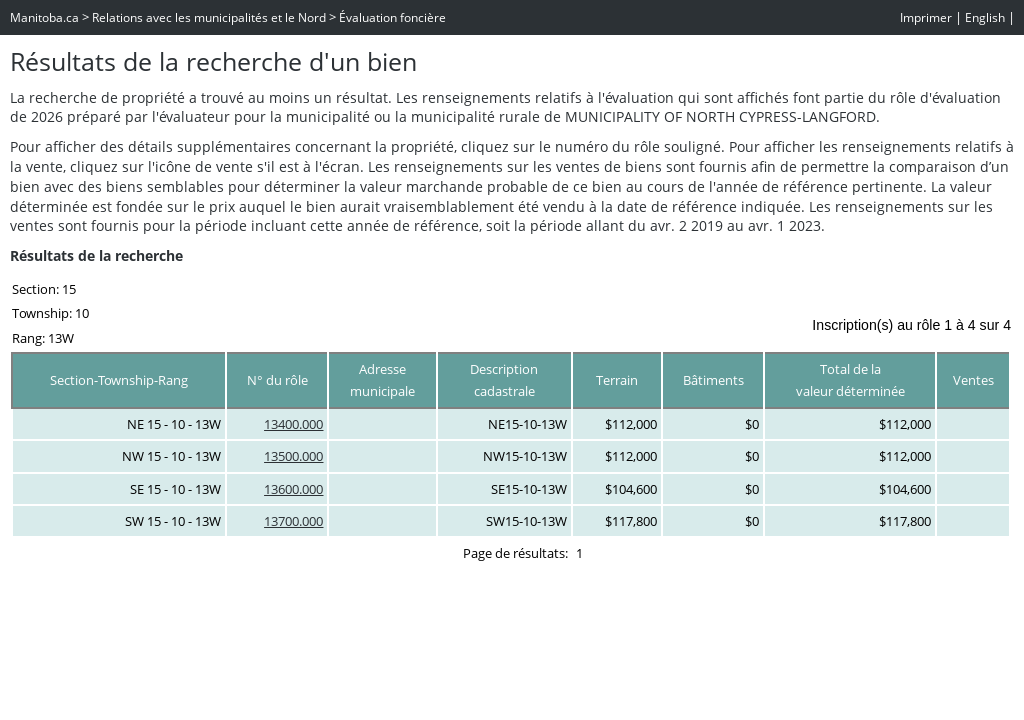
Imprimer (926, 17)
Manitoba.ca (44, 17)
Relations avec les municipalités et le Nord (209, 17)
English (985, 17)
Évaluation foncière (392, 17)
